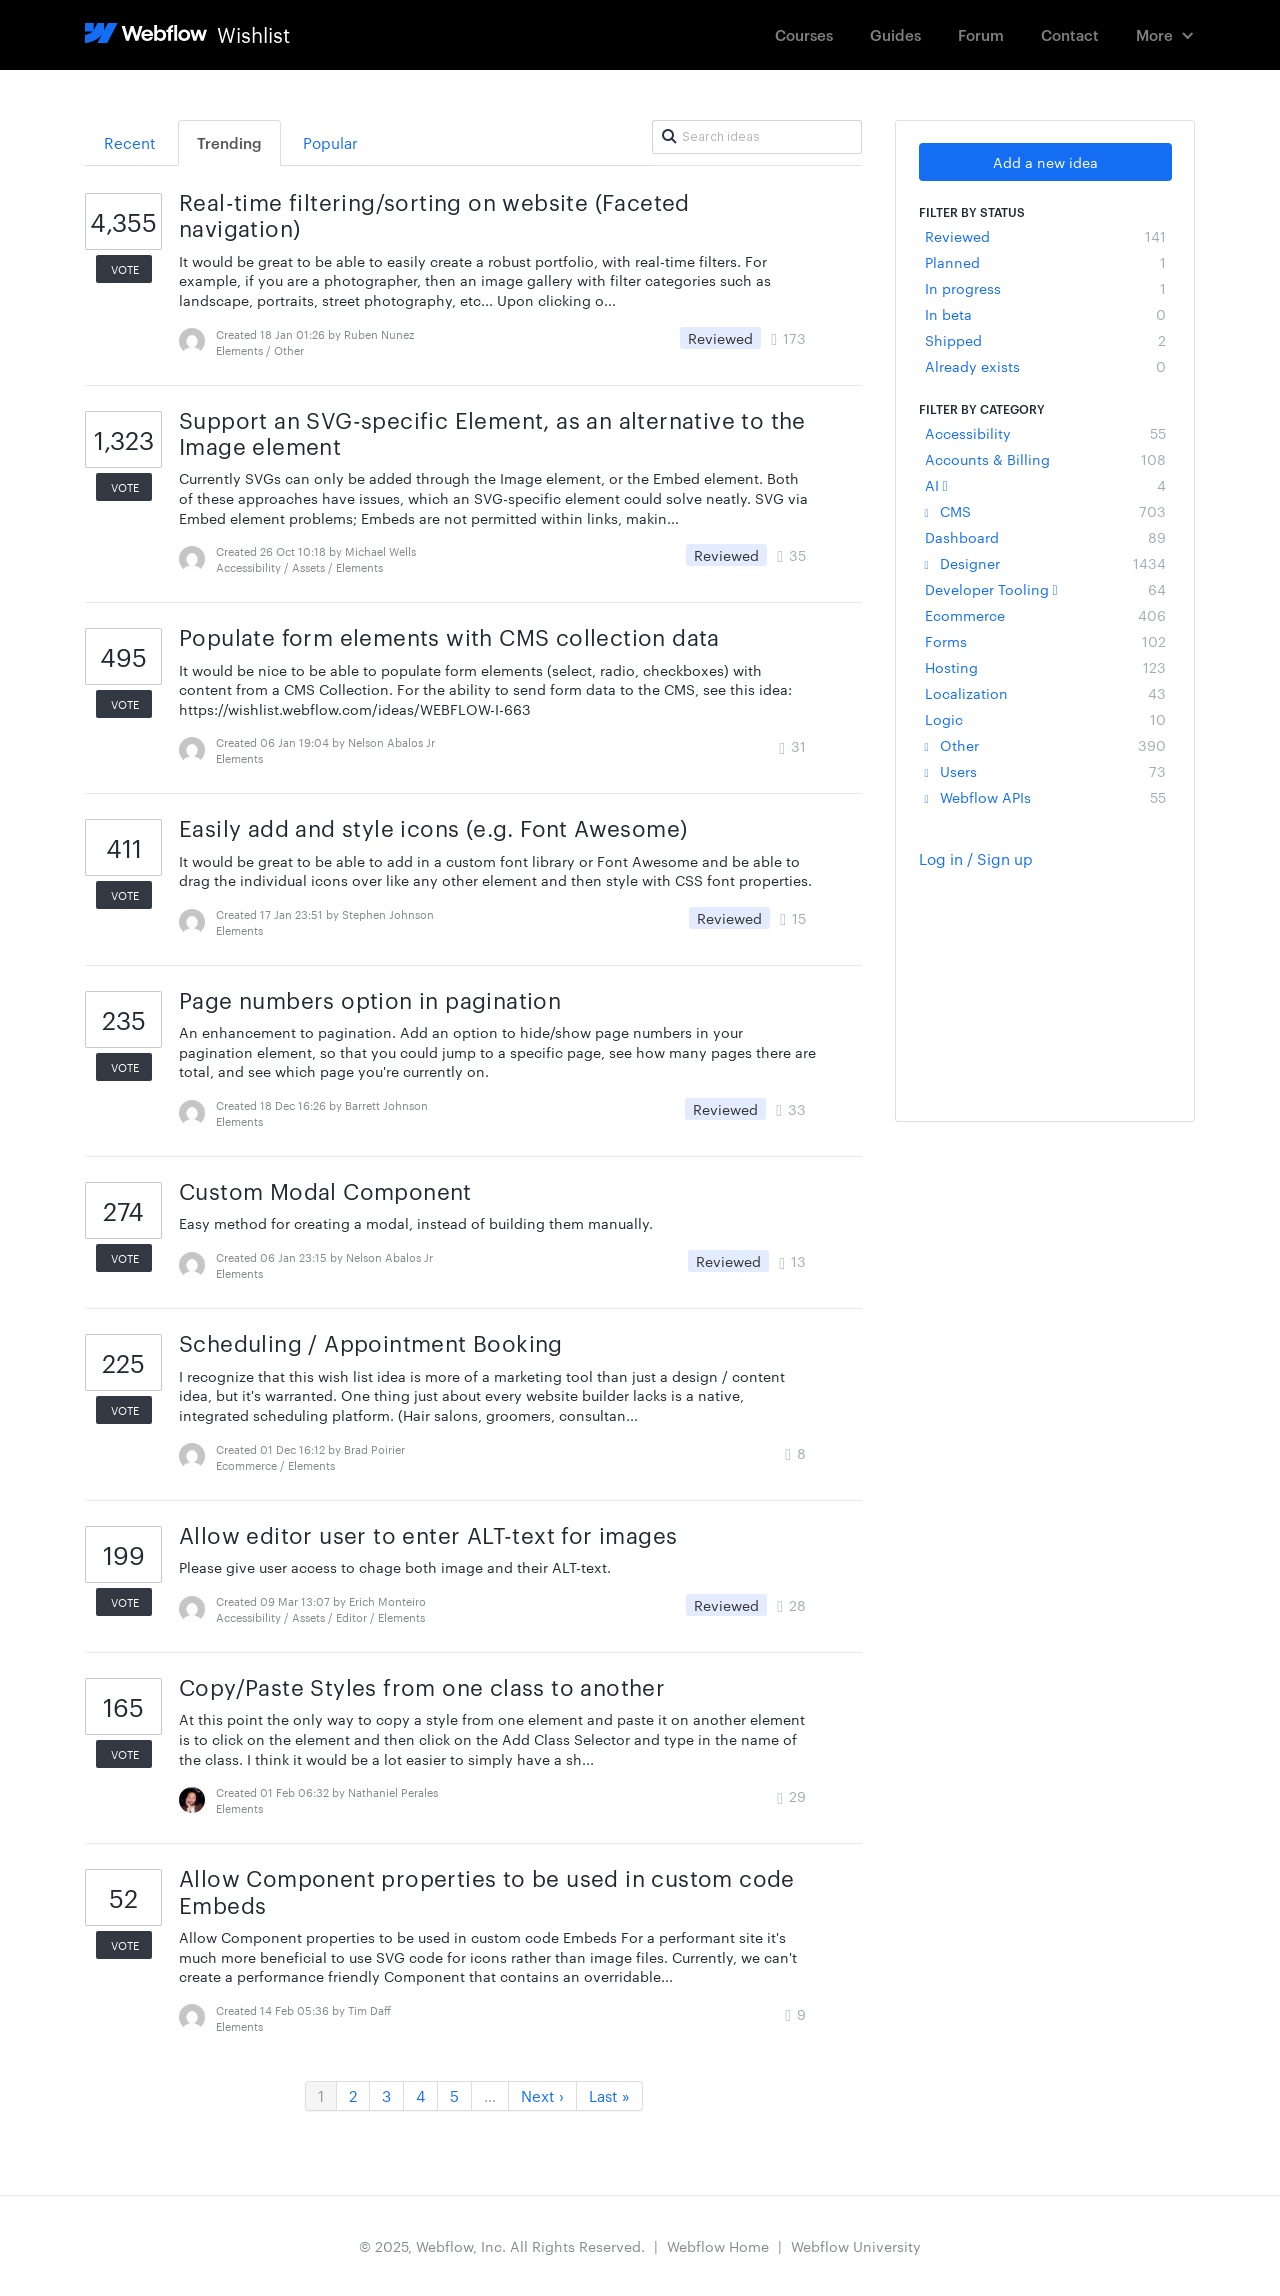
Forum (981, 34)
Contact (1070, 34)
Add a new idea (1045, 162)
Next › (542, 2095)
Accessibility (1045, 433)
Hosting (1045, 667)
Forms (1045, 641)
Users (1045, 771)
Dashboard (1045, 537)
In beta (1045, 314)
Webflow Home (718, 2246)
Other (1045, 745)
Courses (804, 34)
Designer (1045, 563)
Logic (1045, 719)
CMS (1045, 511)
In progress (1045, 288)
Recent (130, 142)
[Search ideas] (757, 137)
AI (1045, 485)
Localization (1045, 693)
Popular (330, 142)
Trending (229, 142)
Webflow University (856, 2246)
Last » (609, 2095)
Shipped (1045, 340)
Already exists (1045, 366)
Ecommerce (1045, 615)
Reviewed (1045, 236)
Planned (1045, 262)
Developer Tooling (1045, 589)
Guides (895, 34)
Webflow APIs (1045, 797)
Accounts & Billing (1045, 459)
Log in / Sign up (976, 858)
